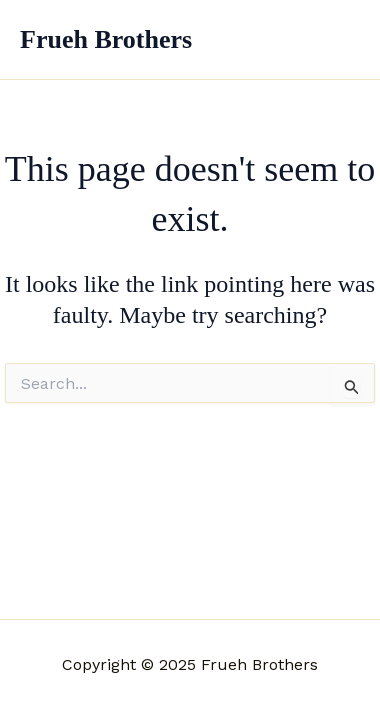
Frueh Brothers (106, 39)
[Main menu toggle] (338, 40)
